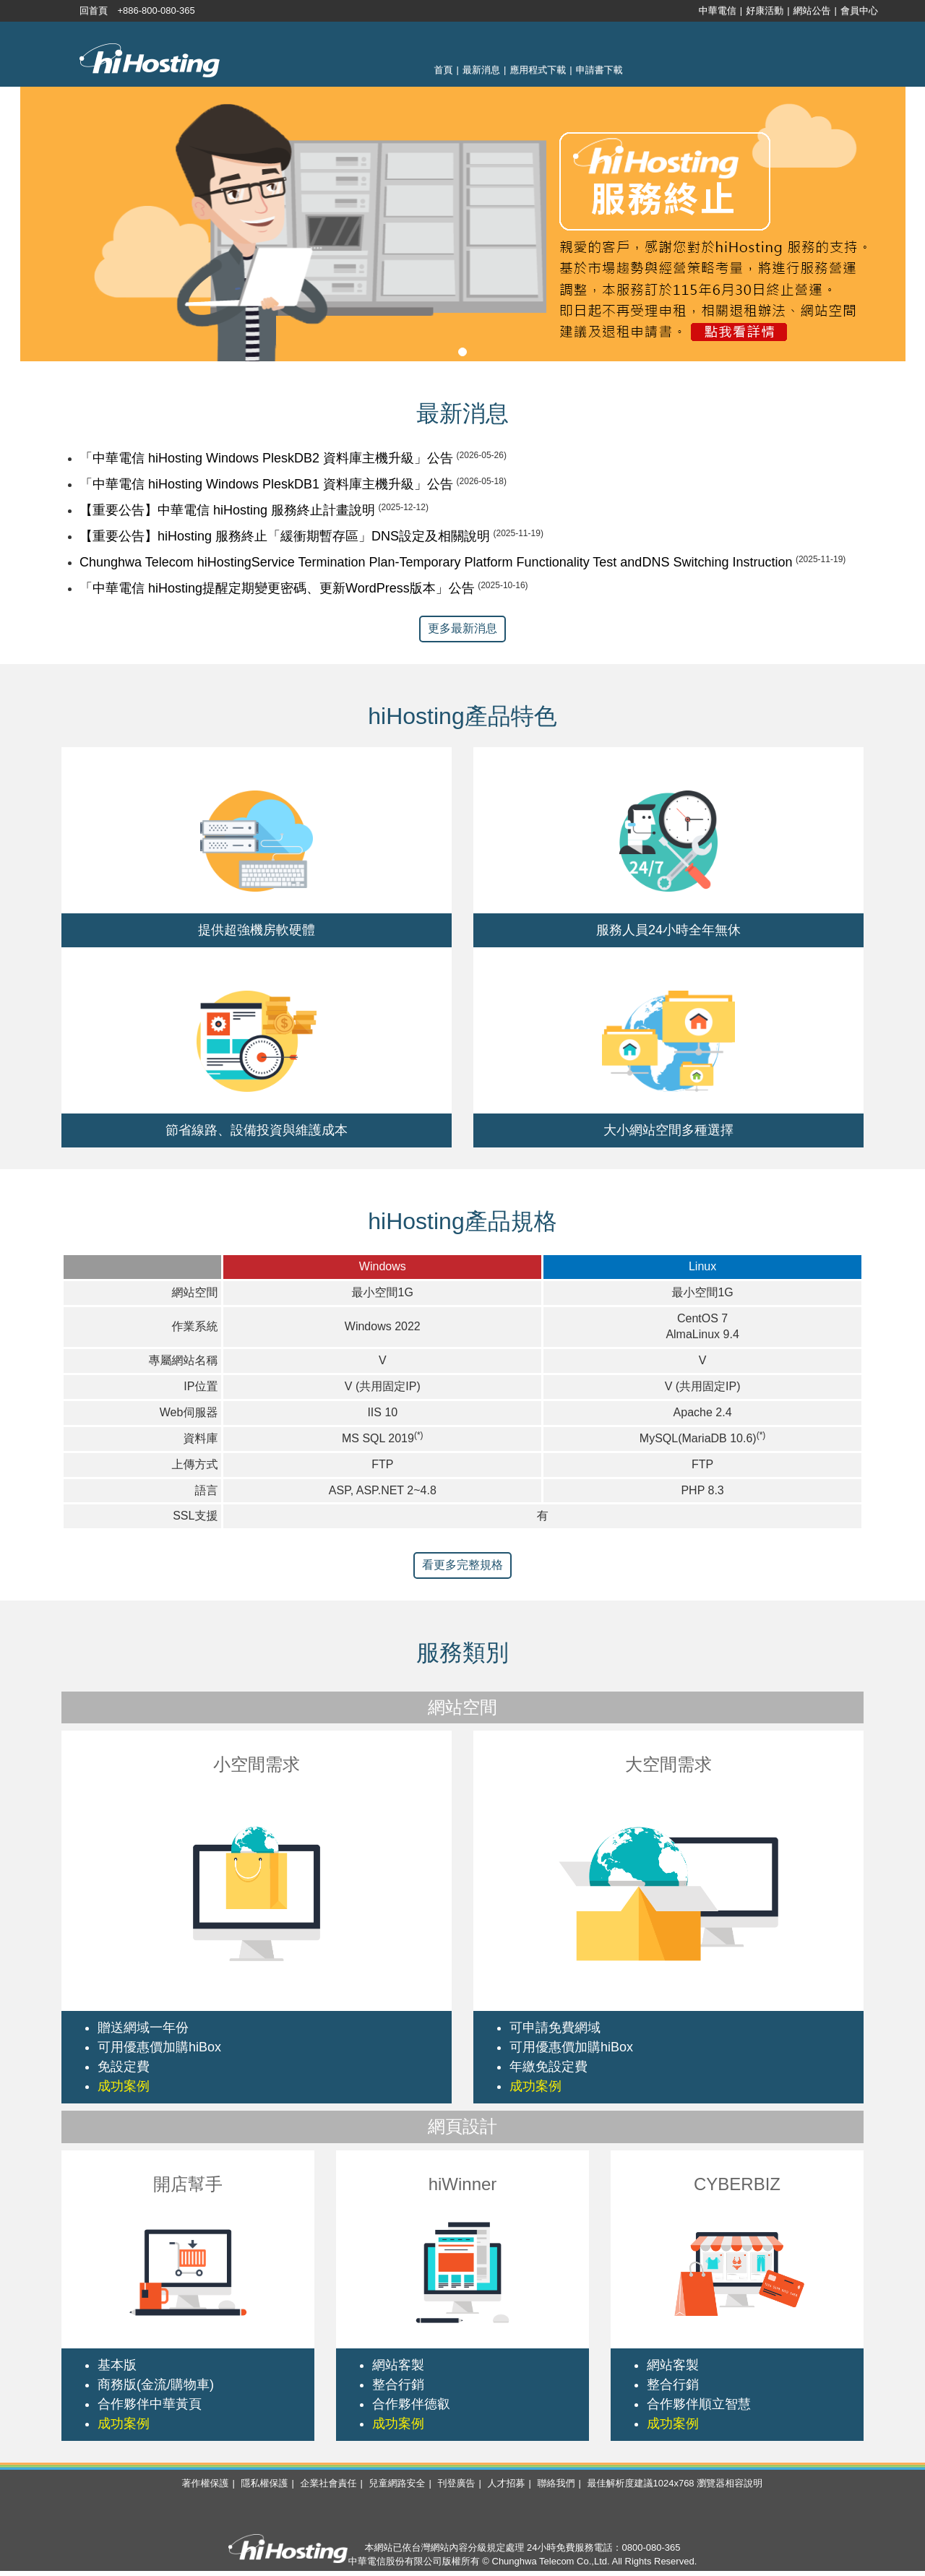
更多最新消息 (462, 628)
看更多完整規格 (462, 1565)
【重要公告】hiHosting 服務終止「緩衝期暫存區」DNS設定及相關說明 (284, 536)
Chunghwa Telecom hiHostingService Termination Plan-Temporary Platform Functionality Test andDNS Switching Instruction (435, 562)
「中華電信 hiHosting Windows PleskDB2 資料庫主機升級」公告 (266, 458)
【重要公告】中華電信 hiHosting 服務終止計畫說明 (227, 510)
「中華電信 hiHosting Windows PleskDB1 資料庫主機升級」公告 (266, 484)
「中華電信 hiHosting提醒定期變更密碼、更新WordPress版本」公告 (277, 588)
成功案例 (124, 2086)
